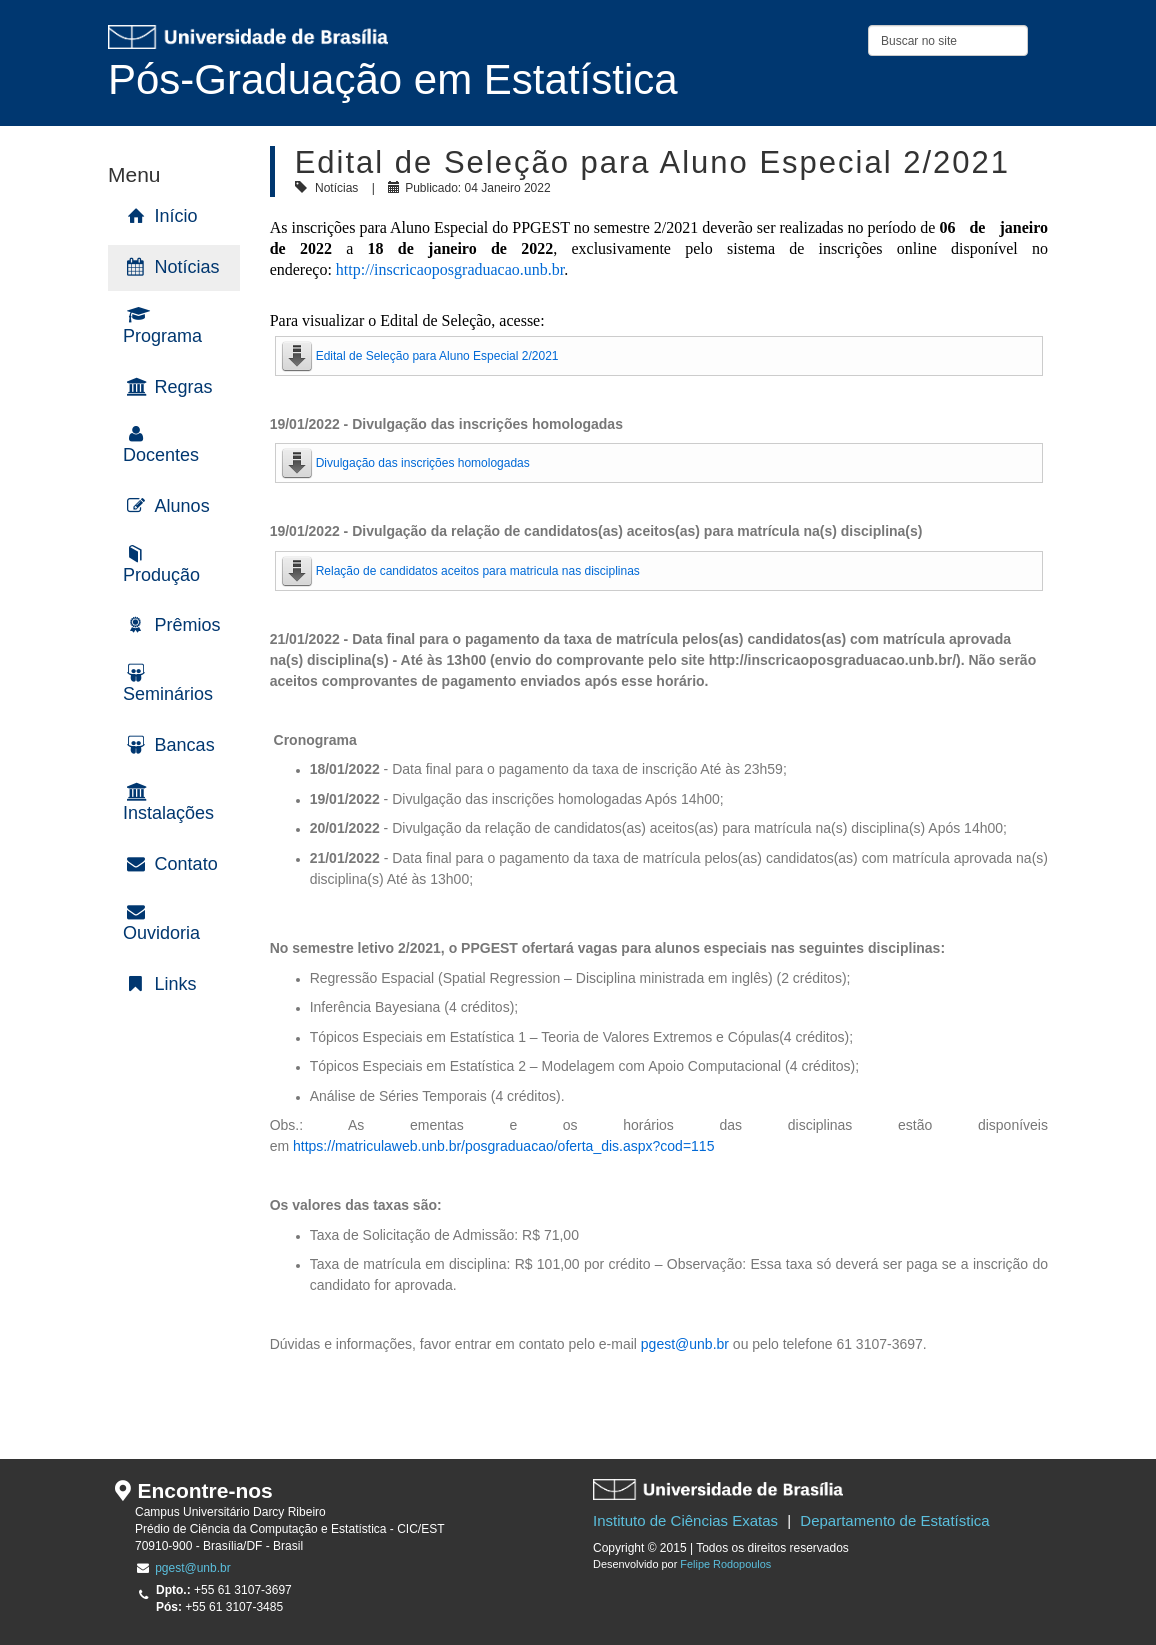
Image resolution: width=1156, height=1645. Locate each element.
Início (176, 216)
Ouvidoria (161, 933)
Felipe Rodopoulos (725, 1564)
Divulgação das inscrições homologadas (423, 463)
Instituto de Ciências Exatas (685, 1520)
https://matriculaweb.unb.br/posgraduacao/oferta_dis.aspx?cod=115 (503, 1146)
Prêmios (188, 625)
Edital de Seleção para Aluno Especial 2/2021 (437, 356)
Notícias (187, 267)
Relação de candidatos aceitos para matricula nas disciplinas (478, 571)
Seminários (168, 694)
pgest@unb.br (685, 1344)
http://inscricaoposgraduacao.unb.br (450, 269)
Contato (186, 864)
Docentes (161, 455)
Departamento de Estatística (894, 1520)
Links (176, 984)
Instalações (168, 813)
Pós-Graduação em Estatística (393, 79)
